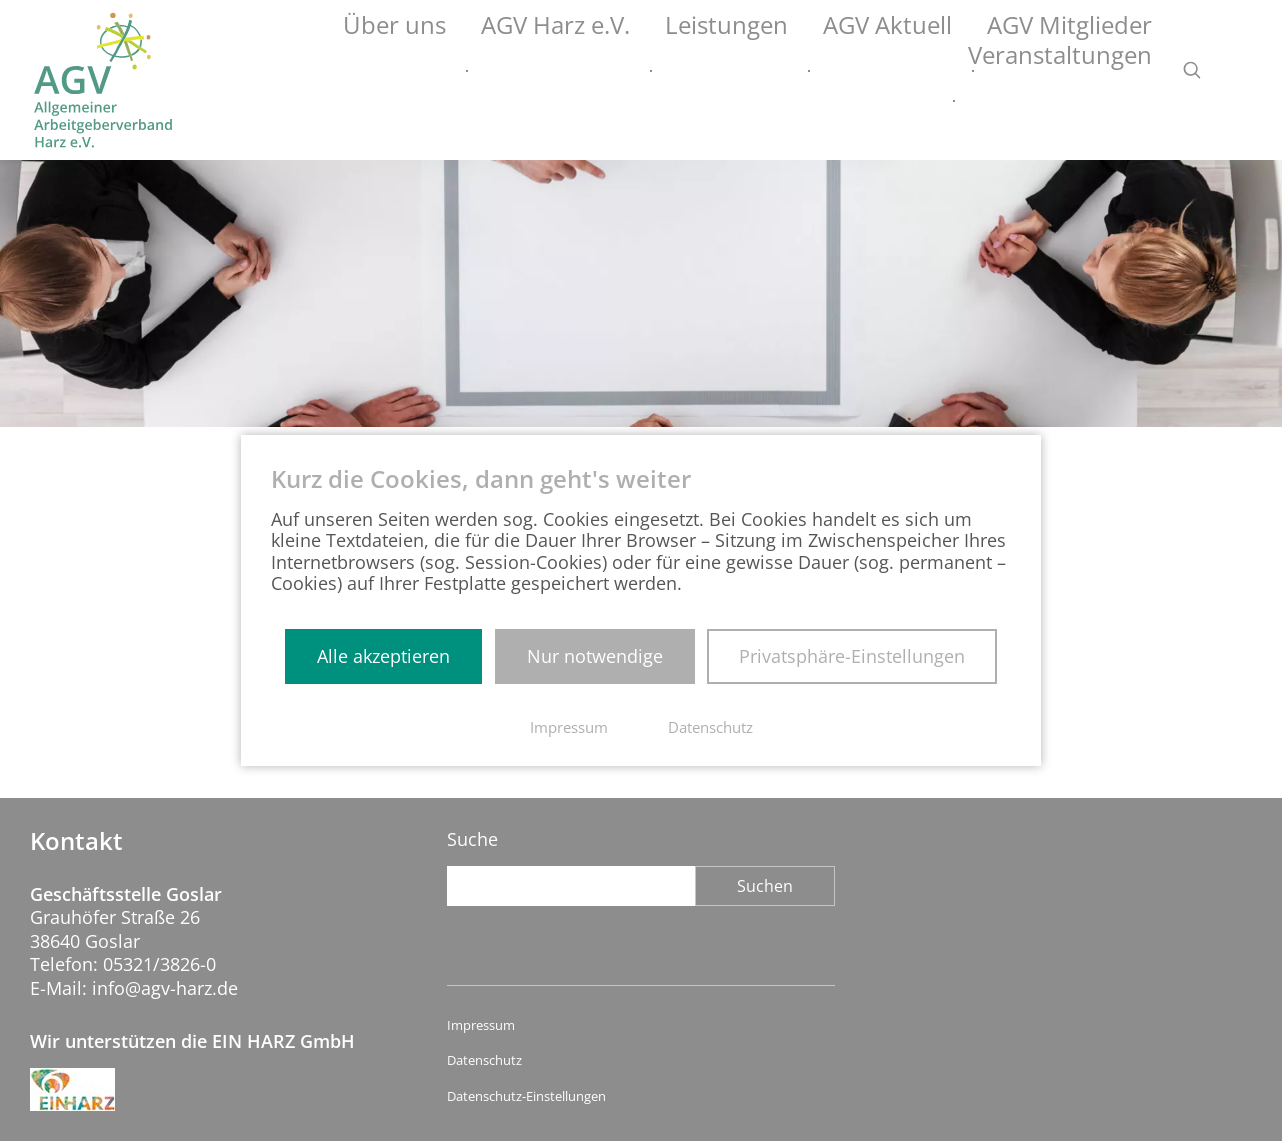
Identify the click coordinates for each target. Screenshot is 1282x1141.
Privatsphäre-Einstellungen (852, 656)
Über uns (372, 71)
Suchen (765, 886)
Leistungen (641, 71)
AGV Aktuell (770, 71)
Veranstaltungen (1083, 71)
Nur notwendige (595, 656)
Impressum (481, 1025)
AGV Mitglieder (916, 71)
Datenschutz (484, 1060)
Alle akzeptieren (383, 656)
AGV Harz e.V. (503, 71)
